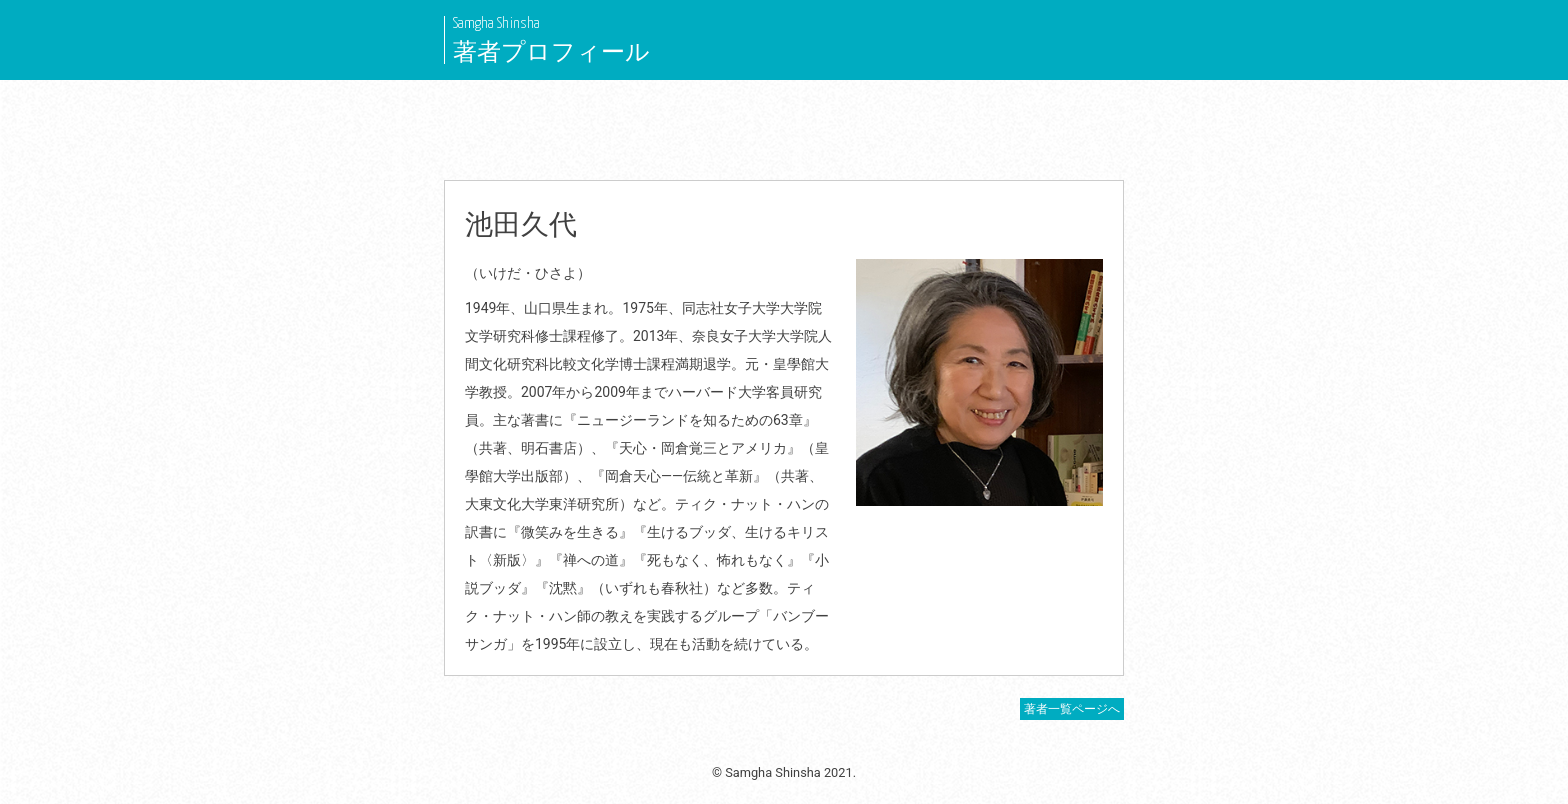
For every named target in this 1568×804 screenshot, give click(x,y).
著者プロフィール (551, 52)
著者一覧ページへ (1072, 709)
